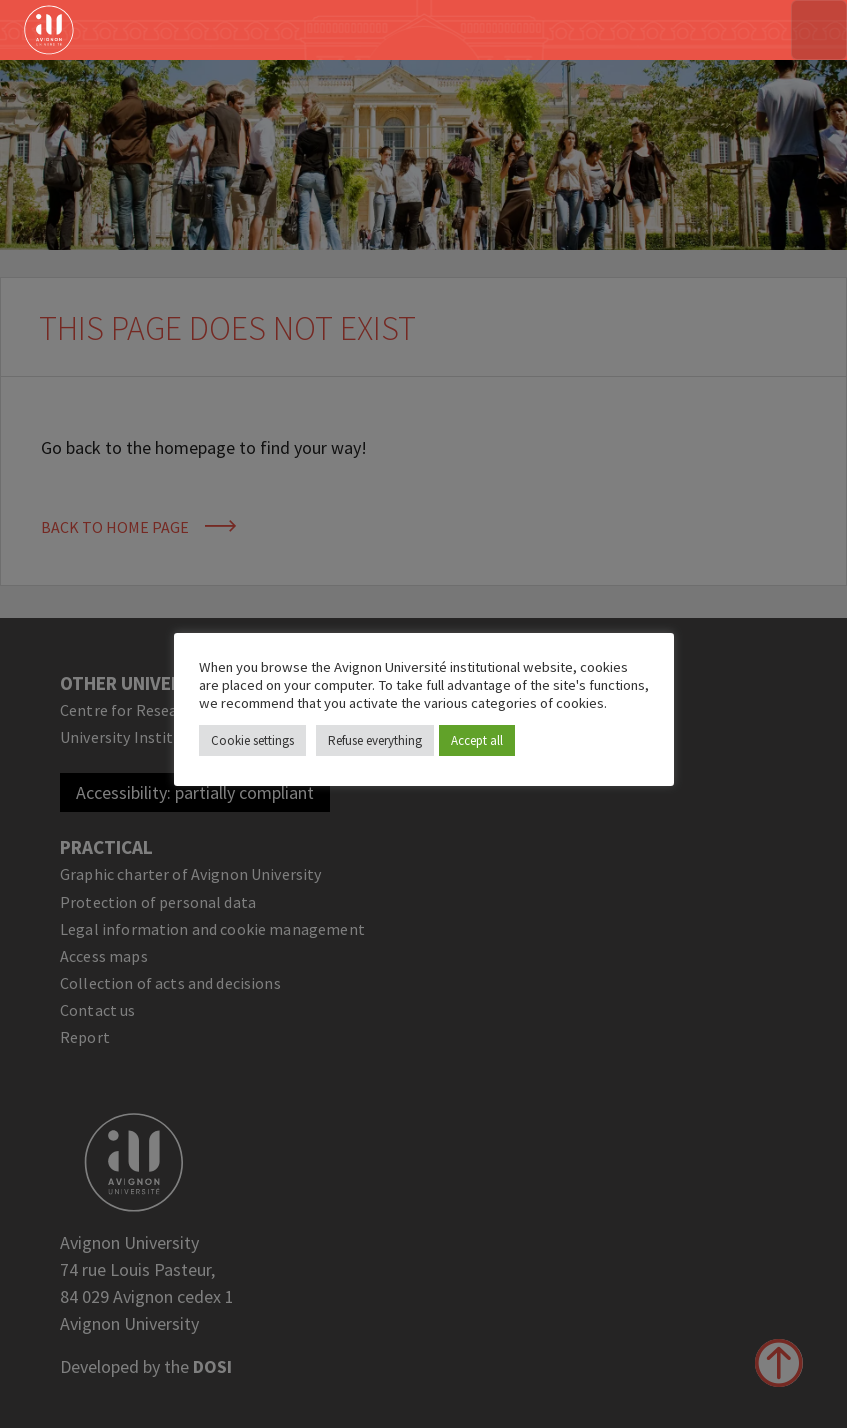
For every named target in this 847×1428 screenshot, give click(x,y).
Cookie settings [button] (252, 740)
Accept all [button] (477, 740)
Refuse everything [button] (375, 740)
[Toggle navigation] (819, 30)
